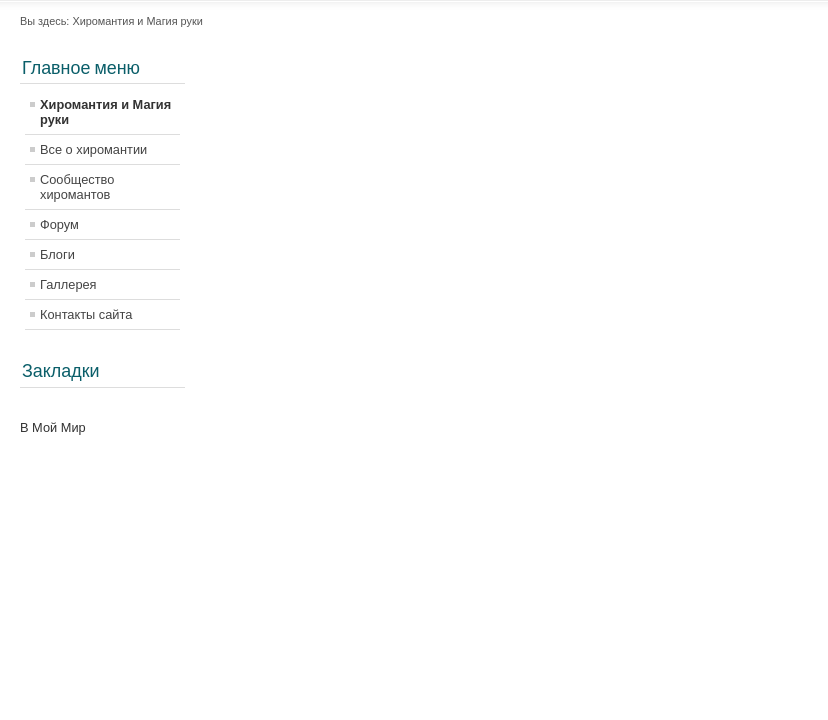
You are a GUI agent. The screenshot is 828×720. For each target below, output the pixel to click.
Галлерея (68, 284)
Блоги (57, 254)
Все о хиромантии (93, 149)
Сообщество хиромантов (77, 187)
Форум (59, 224)
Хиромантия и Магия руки (105, 112)
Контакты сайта (86, 314)
